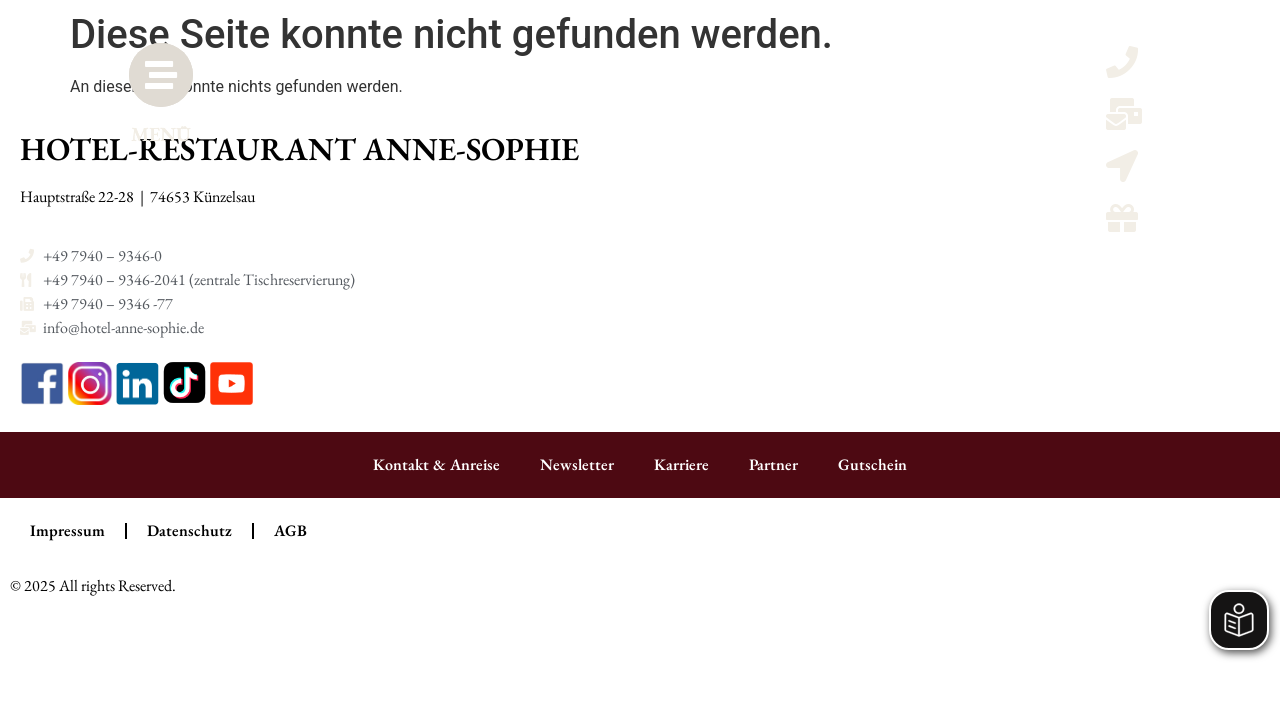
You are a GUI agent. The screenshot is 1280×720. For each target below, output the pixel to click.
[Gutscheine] (1122, 224)
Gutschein (872, 464)
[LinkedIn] (139, 399)
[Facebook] (43, 399)
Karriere (681, 464)
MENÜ (169, 150)
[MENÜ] (169, 83)
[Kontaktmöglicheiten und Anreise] (1122, 172)
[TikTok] (186, 399)
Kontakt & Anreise (436, 464)
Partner (773, 464)
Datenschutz (189, 530)
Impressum (67, 530)
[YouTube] (231, 399)
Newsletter (577, 464)
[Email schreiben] (1124, 120)
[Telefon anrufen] (1122, 68)
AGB (290, 530)
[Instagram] (91, 399)
